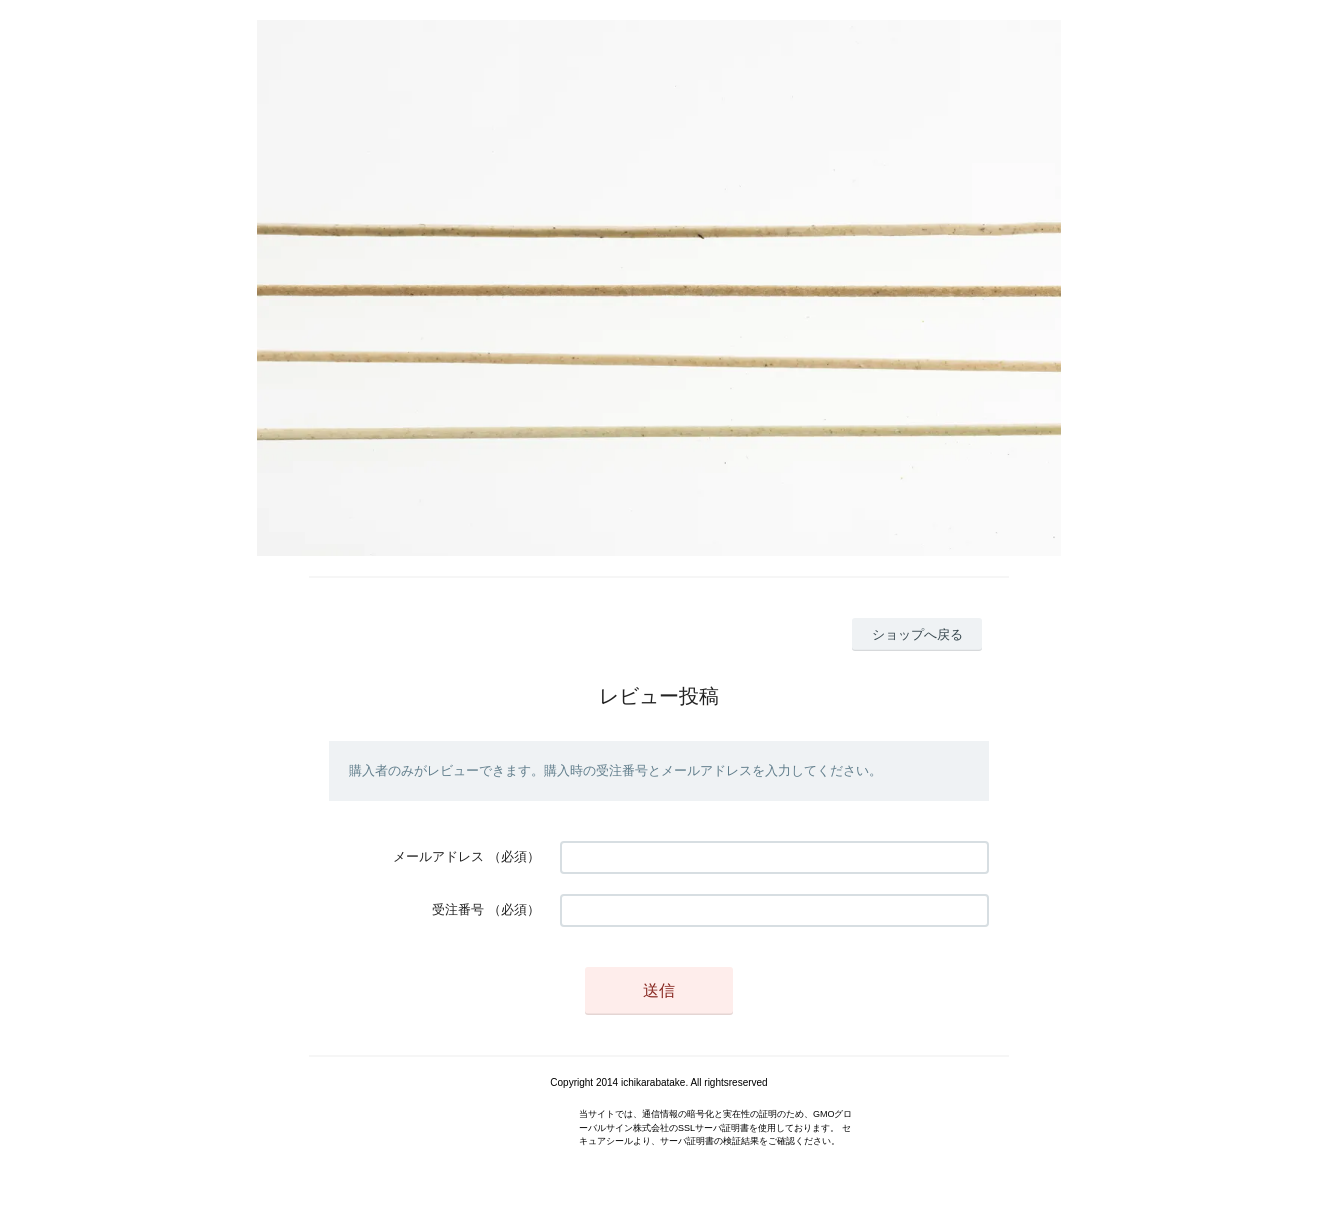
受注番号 (458, 909)
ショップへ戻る (917, 634)
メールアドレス (438, 856)
